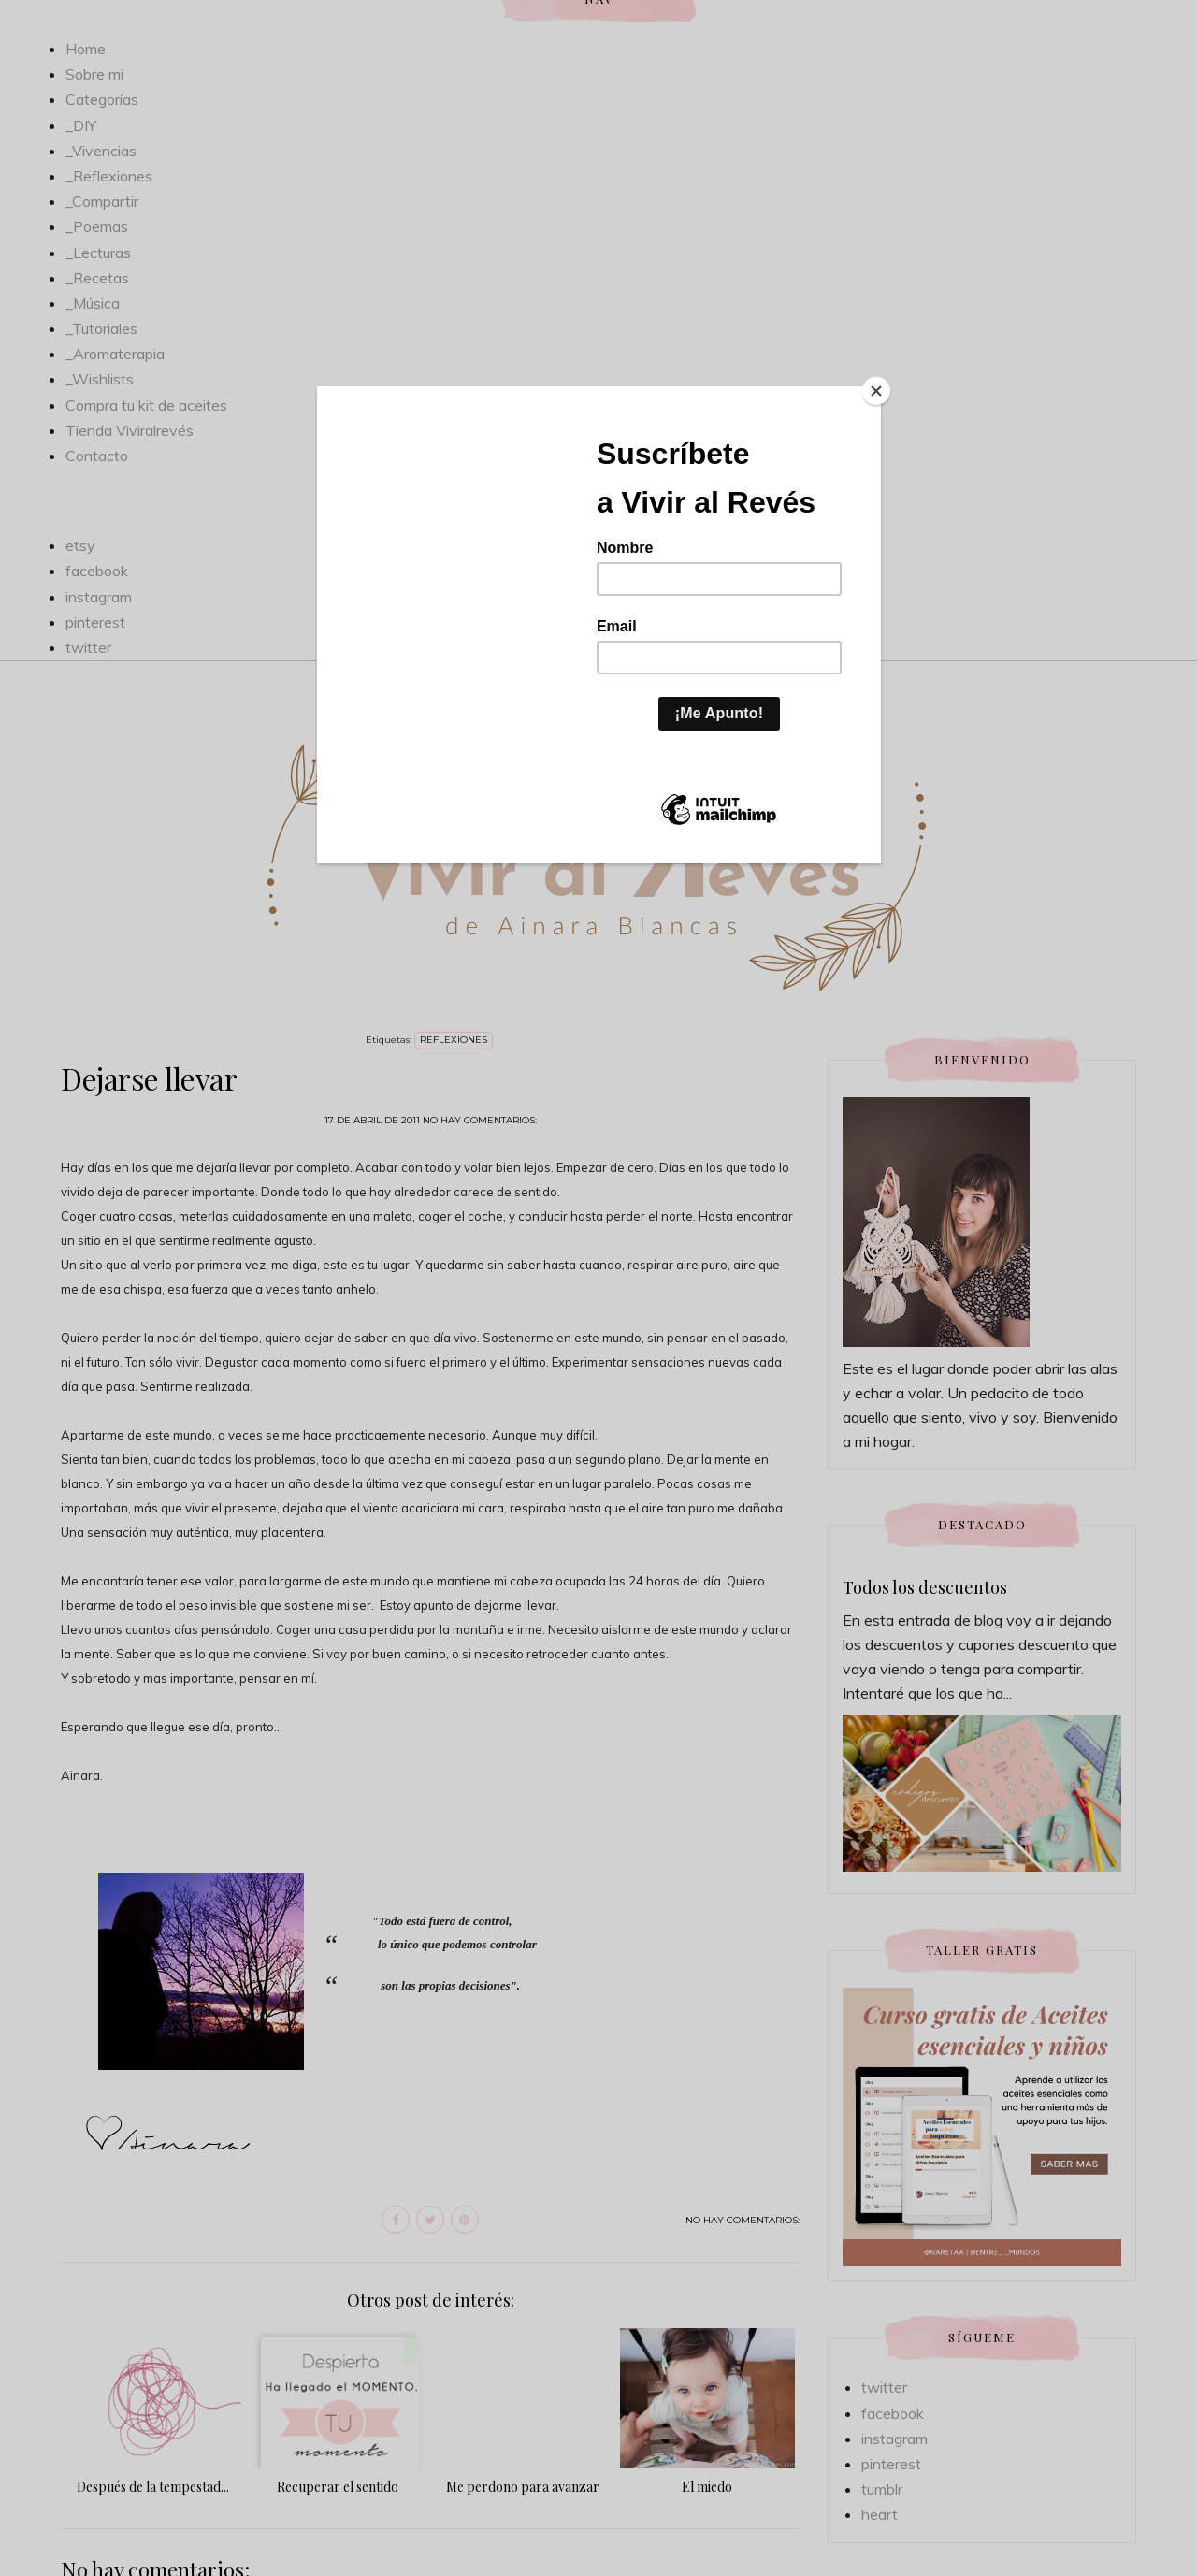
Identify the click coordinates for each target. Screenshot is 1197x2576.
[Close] (876, 391)
